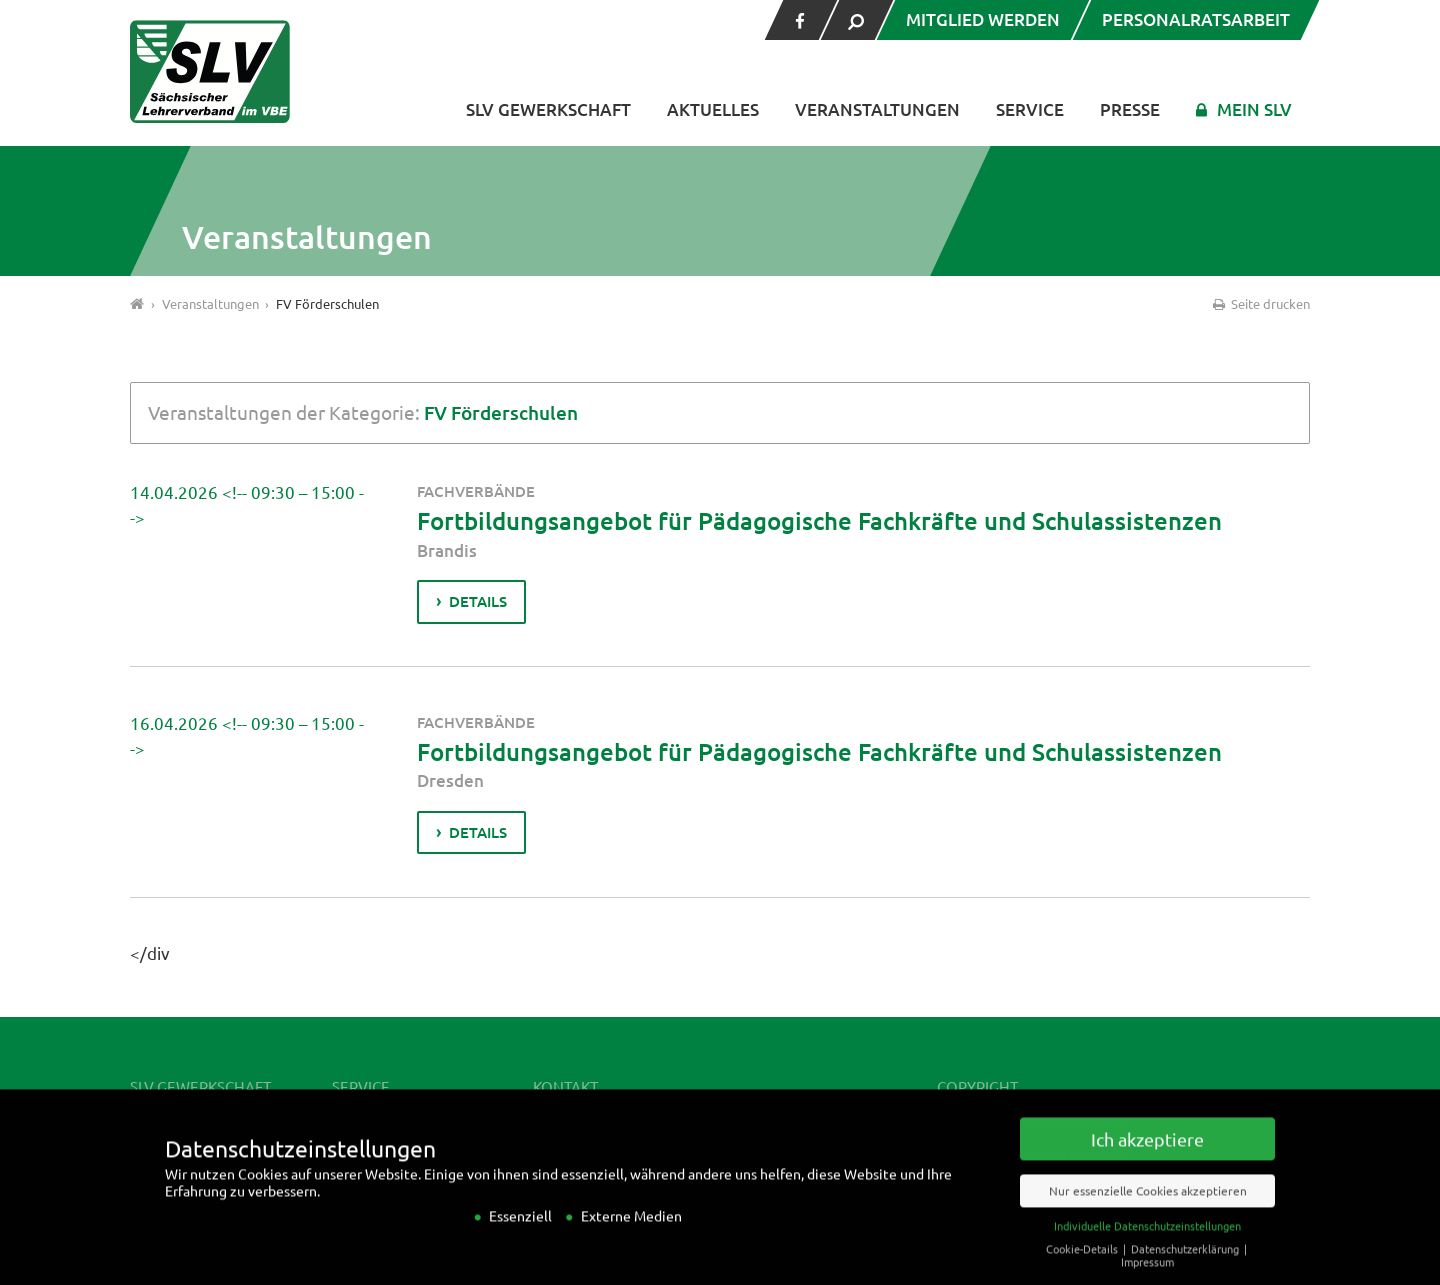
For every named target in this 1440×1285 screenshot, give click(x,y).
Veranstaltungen (877, 109)
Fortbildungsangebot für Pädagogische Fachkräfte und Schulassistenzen (819, 520)
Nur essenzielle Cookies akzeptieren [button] (1148, 1209)
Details (478, 601)
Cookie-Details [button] (1083, 1267)
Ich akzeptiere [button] (1147, 1157)
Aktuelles (713, 109)
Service (1030, 109)
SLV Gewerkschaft (548, 109)
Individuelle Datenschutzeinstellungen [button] (1147, 1244)
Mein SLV (1254, 109)
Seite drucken (1260, 303)
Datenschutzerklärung (1186, 1267)
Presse (1130, 109)
